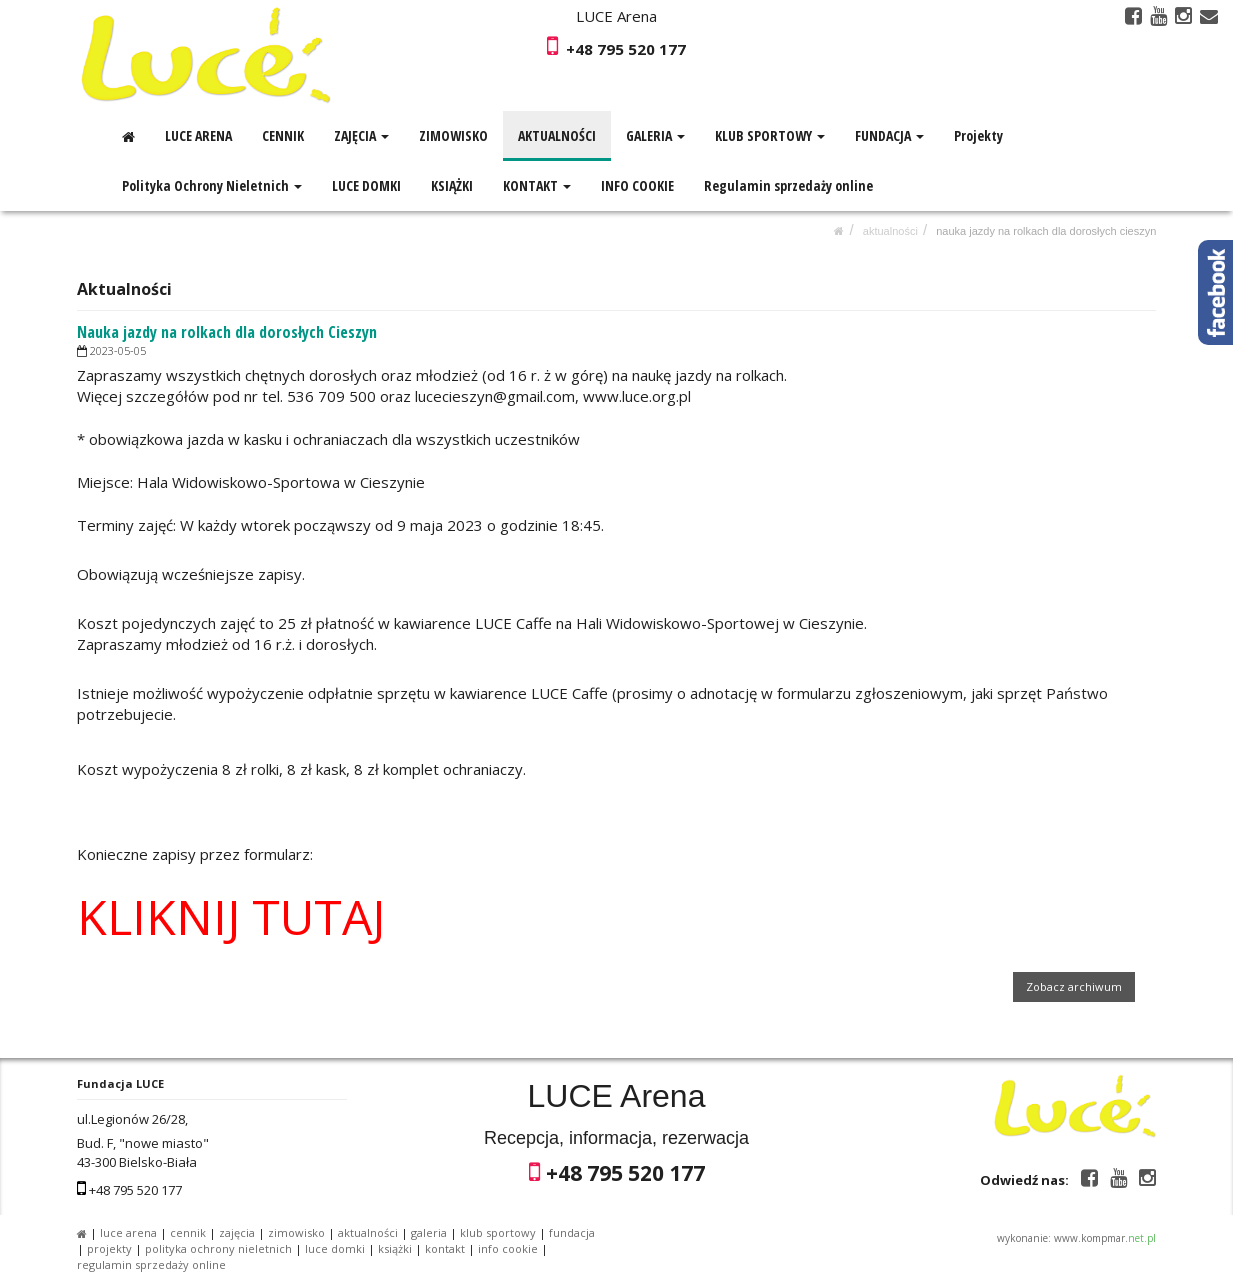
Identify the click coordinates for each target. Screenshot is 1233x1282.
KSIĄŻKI (452, 185)
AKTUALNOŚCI (557, 135)
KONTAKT (537, 185)
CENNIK (283, 135)
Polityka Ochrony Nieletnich (212, 185)
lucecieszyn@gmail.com (495, 396)
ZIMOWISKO (453, 135)
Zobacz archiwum (1074, 986)
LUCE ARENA (198, 135)
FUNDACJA (889, 135)
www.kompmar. (1105, 1238)
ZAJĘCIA (361, 135)
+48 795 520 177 (626, 49)
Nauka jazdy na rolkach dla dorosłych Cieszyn (1046, 231)
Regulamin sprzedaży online (788, 185)
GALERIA (655, 135)
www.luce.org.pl (637, 396)
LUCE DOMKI (366, 185)
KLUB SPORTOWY (770, 135)
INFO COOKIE (637, 185)
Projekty (978, 135)
